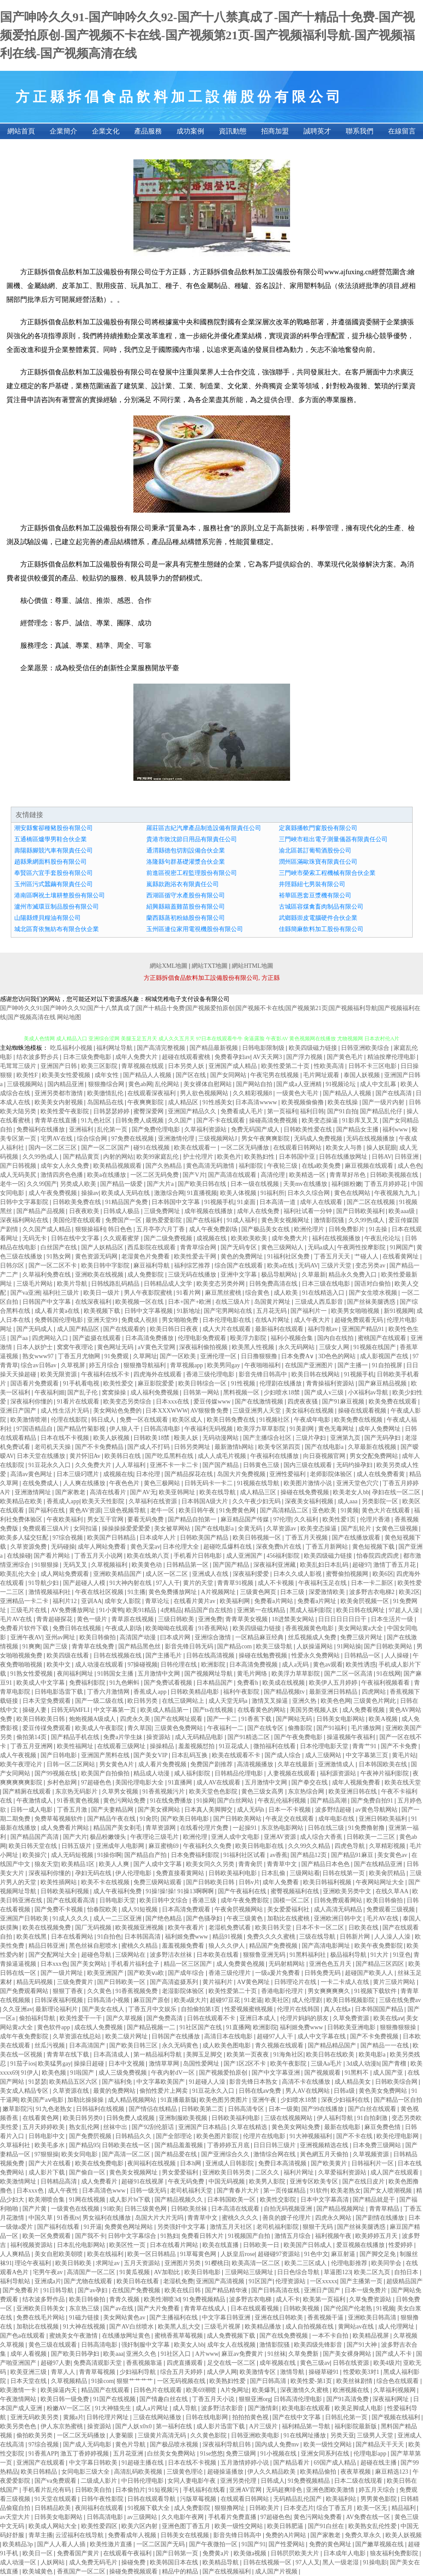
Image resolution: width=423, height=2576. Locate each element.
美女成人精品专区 (25, 2091)
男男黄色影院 (379, 2499)
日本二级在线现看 (359, 2481)
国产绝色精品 (164, 1918)
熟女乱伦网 (85, 2127)
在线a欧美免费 (322, 1166)
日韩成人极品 (122, 1211)
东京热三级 (85, 2308)
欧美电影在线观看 (307, 2408)
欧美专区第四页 (280, 1447)
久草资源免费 (29, 1546)
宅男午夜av (48, 2272)
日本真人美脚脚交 (209, 1809)
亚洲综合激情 (214, 1637)
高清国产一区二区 (92, 2272)
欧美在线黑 (32, 1936)
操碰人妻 (35, 1710)
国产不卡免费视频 (375, 2036)
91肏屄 (148, 1819)
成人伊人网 (222, 2372)
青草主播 (40, 2535)
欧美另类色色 (19, 2426)
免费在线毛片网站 (41, 2317)
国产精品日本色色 (326, 1864)
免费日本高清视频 (283, 2163)
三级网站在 (131, 1955)
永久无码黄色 (181, 2045)
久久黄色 (100, 1991)
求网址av (108, 2263)
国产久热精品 (164, 1166)
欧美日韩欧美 (74, 2263)
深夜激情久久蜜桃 (305, 2390)
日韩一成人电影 (32, 1809)
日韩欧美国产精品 (205, 1537)
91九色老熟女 (55, 2109)
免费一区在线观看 (145, 1419)
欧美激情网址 (19, 2181)
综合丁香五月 (335, 2508)
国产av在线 (119, 2308)
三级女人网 (335, 1347)
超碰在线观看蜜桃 (187, 1057)
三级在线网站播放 (158, 2417)
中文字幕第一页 (116, 1710)
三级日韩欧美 (177, 1619)
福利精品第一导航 (307, 2426)
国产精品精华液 (227, 2290)
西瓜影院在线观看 (152, 1247)
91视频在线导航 (259, 1483)
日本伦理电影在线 (227, 1320)
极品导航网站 (280, 1274)
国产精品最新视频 (214, 1048)
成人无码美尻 (19, 1175)
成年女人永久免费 (66, 1166)
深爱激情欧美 (328, 1592)
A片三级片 (264, 2426)
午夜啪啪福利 (263, 1365)
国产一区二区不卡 (53, 1265)
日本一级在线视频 (255, 1184)
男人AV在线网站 (308, 2091)
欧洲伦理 (196, 1837)
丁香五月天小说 (214, 2399)
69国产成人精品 (336, 2462)
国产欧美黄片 (330, 2163)
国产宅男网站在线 (229, 1311)
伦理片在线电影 (265, 2136)
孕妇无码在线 (94, 1873)
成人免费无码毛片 (94, 2562)
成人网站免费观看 (66, 1574)
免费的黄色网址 (331, 2544)
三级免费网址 (163, 1211)
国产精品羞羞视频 (180, 2145)
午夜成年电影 (313, 1419)
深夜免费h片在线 (279, 1546)
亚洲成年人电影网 (121, 1846)
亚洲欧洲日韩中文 (339, 1918)
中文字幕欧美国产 (161, 2082)
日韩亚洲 (407, 1156)
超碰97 (361, 1565)
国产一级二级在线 (100, 1701)
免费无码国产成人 (256, 1129)
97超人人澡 (405, 1610)
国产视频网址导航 (209, 1673)
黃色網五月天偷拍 (325, 2154)
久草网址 (145, 1356)
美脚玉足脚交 (205, 2054)
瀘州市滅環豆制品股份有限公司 (56, 906)
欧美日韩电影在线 (260, 1846)
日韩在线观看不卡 (212, 2018)
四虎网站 (375, 1692)
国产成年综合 (187, 1973)
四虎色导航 (350, 1846)
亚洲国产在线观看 (41, 2462)
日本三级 (293, 1592)
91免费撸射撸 (367, 1828)
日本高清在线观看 (236, 2208)
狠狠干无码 (319, 2227)
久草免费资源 (352, 2018)
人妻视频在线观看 (292, 1773)
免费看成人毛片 (243, 1111)
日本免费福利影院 (196, 1855)
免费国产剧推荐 (212, 1764)
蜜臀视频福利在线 (296, 1891)
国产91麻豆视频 (344, 1401)
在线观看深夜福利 (152, 1093)
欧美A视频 (384, 1719)
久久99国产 (42, 1184)
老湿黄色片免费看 (146, 1256)
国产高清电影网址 (327, 1945)
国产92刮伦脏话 (154, 2127)
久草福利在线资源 (154, 1501)
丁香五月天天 (333, 1256)
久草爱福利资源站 (343, 2172)
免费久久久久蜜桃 (272, 1936)
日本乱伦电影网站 (82, 2245)
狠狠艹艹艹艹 (136, 2381)
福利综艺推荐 (193, 1265)
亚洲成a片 (48, 2281)
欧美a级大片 (190, 2000)
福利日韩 (312, 1111)
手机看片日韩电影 (199, 1556)
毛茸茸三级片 (19, 1066)
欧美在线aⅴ (388, 2018)
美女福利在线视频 (310, 1410)
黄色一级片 (93, 1619)
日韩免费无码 (323, 1973)
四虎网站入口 (51, 1338)
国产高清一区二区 (127, 2154)
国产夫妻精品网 (113, 1809)
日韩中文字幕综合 (133, 2236)
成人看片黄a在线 (58, 1311)
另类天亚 (342, 2435)
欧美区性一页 (128, 2245)
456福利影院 (283, 1556)
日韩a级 (345, 2091)
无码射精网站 (287, 1964)
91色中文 (316, 2254)
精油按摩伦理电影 (392, 1057)
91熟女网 (60, 1256)
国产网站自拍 (255, 1084)
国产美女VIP (151, 1755)
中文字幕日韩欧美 (94, 2462)
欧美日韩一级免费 (66, 2399)
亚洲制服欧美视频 (184, 2118)
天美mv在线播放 (305, 1184)
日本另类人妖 (187, 1066)
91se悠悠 (211, 2453)
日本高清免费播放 (150, 1338)
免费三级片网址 (362, 1637)
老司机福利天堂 (192, 2190)
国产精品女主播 (358, 1129)
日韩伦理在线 (180, 1664)
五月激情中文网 (160, 1673)
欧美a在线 (281, 1265)
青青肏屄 (251, 1864)
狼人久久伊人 (227, 1945)
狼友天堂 (47, 1864)
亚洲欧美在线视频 (100, 1274)
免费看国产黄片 (79, 2553)
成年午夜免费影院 (246, 1900)
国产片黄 (35, 2208)
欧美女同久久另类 (211, 1864)
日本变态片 (299, 2508)
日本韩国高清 (143, 1936)
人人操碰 (397, 1655)
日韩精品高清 (60, 2181)
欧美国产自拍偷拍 (106, 1773)
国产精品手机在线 (76, 1737)
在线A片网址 (273, 1320)
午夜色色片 (125, 1483)
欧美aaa (113, 2354)
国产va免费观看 (56, 2481)
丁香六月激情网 (109, 1692)
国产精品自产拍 (146, 1855)
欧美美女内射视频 (60, 1102)
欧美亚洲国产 (106, 1973)
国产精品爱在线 (177, 2154)
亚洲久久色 (142, 2354)
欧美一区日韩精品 (152, 2254)
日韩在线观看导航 (152, 2499)
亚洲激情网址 (34, 1492)
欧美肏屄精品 (388, 1873)
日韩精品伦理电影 (240, 1773)
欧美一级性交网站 (328, 2444)
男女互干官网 (106, 1519)
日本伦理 (149, 1474)
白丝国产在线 (60, 1247)
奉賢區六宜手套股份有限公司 (53, 873)
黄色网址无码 (116, 1347)
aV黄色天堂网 (157, 1347)
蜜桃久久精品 (140, 1945)
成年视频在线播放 (209, 1211)
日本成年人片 (158, 1537)
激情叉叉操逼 (271, 1701)
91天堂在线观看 (57, 2499)
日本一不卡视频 (290, 1809)
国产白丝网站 (236, 1800)
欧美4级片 (387, 2363)
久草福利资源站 (206, 1129)
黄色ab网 (140, 1084)
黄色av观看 (328, 1664)
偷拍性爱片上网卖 (164, 2091)
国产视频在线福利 (397, 2417)
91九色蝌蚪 (125, 1682)
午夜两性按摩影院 (362, 1247)
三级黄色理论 (186, 2471)
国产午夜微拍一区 (214, 2544)
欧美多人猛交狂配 (25, 1537)
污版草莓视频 (199, 2499)
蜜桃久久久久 (241, 2218)
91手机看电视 (82, 1383)
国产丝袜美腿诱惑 (372, 1302)
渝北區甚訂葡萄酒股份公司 (315, 850)
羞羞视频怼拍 (197, 1746)
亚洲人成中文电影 (236, 1837)
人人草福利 (131, 1465)
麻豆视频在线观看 (370, 1166)
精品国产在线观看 (106, 2390)
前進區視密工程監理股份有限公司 (191, 873)
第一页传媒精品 (285, 2190)
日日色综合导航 (299, 2272)
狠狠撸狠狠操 (399, 2027)
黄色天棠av (145, 1546)
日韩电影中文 (47, 2136)
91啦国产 (83, 2072)
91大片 (380, 1955)
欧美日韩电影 (203, 2272)
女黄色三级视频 (398, 1528)
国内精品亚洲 (66, 1084)
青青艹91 (365, 1746)
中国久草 (41, 2218)
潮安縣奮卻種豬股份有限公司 (53, 828)
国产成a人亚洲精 (299, 1084)
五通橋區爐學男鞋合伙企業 (50, 839)
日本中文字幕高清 (325, 2199)
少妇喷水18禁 (283, 1392)
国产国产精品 (221, 1465)
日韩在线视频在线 (118, 1655)
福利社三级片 (62, 1293)
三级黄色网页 (259, 1592)
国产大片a (161, 1184)
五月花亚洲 (129, 2453)
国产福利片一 (309, 1311)
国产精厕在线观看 (28, 1791)
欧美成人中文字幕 (41, 1682)
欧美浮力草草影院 (262, 1429)
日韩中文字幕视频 (149, 1311)
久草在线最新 (297, 1764)
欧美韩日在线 (123, 1456)
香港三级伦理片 (230, 1973)
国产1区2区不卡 (246, 2063)
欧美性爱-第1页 (311, 2381)
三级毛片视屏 (223, 2326)
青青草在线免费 (94, 1646)
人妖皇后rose (238, 2254)
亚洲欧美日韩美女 (41, 2308)
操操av (90, 1193)
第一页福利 (282, 1111)
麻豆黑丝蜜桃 (224, 1293)
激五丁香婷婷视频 (85, 2453)
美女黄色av (393, 1855)
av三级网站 (143, 2517)
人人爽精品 (16, 2254)
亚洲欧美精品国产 (118, 1574)
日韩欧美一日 (262, 2245)
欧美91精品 (142, 1610)
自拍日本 (407, 2272)
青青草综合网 (199, 1247)
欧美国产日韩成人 (309, 2245)
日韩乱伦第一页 (347, 2417)
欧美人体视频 (239, 1193)
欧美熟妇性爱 (228, 2381)
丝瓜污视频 (50, 2045)
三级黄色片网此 (376, 1701)
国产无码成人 (35, 1329)
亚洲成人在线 (211, 1574)
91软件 (319, 2190)
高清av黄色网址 (32, 1474)
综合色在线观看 (398, 2381)
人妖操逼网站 (316, 1646)
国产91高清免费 (348, 2399)
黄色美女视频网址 (286, 1220)
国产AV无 (143, 1492)
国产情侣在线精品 (154, 2109)
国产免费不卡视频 (60, 1909)
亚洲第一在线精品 (262, 1610)
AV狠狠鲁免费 (210, 1410)
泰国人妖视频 (363, 1075)
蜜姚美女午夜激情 (74, 2335)
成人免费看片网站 (66, 1828)
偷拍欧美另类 (35, 2435)
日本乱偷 (274, 1873)
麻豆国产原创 (152, 2000)
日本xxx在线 (173, 1401)
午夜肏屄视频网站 (240, 1909)
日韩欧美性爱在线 (309, 1129)
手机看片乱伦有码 (47, 2490)
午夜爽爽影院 (146, 1102)
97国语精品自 (35, 1429)
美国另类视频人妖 (315, 1710)
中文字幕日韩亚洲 (227, 2317)
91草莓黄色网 (199, 2254)
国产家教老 (71, 1492)
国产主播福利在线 (174, 2317)
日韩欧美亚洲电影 (352, 2027)
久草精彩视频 (388, 1846)
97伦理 (282, 1519)
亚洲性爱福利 (288, 1474)
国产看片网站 (53, 1556)
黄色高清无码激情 (211, 1166)
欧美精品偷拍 (319, 2471)
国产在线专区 (266, 1728)
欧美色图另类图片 (224, 2100)
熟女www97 (38, 1356)
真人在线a (338, 2009)
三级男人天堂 (376, 2435)
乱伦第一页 (113, 1129)
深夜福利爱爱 (252, 1574)
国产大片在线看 (50, 2163)
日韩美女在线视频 (186, 2535)
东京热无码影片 (77, 1791)
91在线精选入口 (324, 1293)
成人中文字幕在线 (322, 2036)
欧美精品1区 (78, 1864)
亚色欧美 (325, 1510)
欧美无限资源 (60, 1374)
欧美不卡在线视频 (106, 1882)
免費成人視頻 (140, 1320)
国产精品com (235, 1646)
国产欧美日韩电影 (186, 1819)
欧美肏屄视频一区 (366, 1601)
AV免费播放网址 (74, 1610)
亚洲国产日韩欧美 (25, 1918)
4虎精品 (171, 1610)
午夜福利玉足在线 (323, 1583)
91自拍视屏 (388, 1365)
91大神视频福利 (312, 2136)
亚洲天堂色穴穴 (358, 1483)
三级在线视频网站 (289, 2118)
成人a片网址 (153, 2408)
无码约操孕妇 (355, 1465)
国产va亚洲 (25, 1293)
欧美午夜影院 (289, 2063)
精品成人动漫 (152, 1773)
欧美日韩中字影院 (106, 1265)
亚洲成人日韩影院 (230, 2163)
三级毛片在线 (29, 1610)
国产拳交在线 (310, 1782)
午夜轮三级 (283, 1166)
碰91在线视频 (152, 1147)
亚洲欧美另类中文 (348, 1891)
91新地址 (189, 1311)
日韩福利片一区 (373, 2163)
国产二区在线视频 (372, 1202)
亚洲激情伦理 (177, 1138)
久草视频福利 (110, 1565)
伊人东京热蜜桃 (63, 2426)
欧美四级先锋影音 (319, 2345)
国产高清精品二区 (285, 1510)
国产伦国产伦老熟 (349, 2308)
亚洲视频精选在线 (325, 2145)
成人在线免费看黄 (382, 1474)
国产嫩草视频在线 (380, 2544)
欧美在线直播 (221, 2245)
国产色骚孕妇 (205, 1918)
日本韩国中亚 (298, 1156)
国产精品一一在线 (385, 2045)
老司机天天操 (54, 1447)
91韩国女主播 (116, 1673)
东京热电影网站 (283, 1828)
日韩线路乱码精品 (116, 1283)
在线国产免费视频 (137, 2290)
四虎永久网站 (334, 2218)
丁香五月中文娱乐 (153, 2009)
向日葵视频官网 (325, 1456)
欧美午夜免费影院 (379, 1945)
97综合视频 (69, 1537)
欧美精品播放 (264, 2326)
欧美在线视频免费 (47, 1927)
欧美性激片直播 (112, 2544)
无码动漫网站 (221, 1438)
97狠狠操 (47, 2154)
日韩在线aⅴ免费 (261, 2091)
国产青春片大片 (239, 2190)
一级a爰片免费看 (278, 1973)
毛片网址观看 (322, 1075)
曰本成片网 (176, 1637)
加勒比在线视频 (38, 2326)
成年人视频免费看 (357, 1782)
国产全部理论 (175, 2136)
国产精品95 (84, 2145)
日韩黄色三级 (262, 1465)
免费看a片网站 (274, 1601)
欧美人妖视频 (112, 1438)
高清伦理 (274, 1175)
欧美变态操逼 (321, 1120)
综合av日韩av (39, 1365)
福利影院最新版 (357, 2426)
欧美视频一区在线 (140, 1302)
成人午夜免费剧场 (214, 1229)
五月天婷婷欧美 (44, 2127)
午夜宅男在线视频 (275, 1075)
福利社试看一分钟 (309, 1211)
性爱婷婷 (401, 2245)
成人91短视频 (140, 1909)
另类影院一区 (381, 1501)
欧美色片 (229, 1156)
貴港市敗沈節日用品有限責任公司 (191, 839)
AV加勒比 (168, 2272)
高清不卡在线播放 (307, 2082)
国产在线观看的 (125, 1329)
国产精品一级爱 (122, 1184)
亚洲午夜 (265, 2100)
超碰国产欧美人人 (370, 1973)
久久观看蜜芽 (122, 1238)
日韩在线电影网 (208, 2417)
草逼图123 (337, 2272)
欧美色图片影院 (218, 2136)
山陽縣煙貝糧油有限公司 (47, 918)
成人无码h (251, 1809)
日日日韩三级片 (275, 2145)
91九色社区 (97, 1120)
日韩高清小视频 (109, 2000)
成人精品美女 (353, 2082)
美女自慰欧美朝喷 (60, 2254)
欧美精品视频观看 (118, 1166)
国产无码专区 (240, 1247)
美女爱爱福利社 (289, 1909)
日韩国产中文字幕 (47, 1302)
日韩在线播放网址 (344, 1156)
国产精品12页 (309, 1855)
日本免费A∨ (298, 1356)
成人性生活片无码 (66, 1410)
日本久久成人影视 (298, 1574)
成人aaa (348, 1501)
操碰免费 (134, 2562)
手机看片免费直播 (233, 2517)
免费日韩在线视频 (78, 1628)
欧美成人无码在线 (126, 1193)
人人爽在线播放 (85, 1483)
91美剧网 (303, 1429)
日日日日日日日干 (343, 1619)
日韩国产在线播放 (177, 2036)
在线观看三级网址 (122, 1746)
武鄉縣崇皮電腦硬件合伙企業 (318, 918)
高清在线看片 (109, 1492)
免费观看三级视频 (391, 1909)
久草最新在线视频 (373, 1447)
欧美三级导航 (275, 1646)
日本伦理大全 (182, 1546)
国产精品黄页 (82, 1156)
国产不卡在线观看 (221, 1120)
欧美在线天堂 (403, 1782)
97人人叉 (308, 2562)
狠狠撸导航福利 (145, 1365)
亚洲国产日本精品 (203, 2127)
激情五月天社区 (232, 2227)
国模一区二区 (292, 1900)
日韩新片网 (356, 1936)
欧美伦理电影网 (398, 2136)
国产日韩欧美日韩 (211, 1882)
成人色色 (410, 1166)
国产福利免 (118, 2082)
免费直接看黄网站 (181, 1873)
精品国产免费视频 (274, 1945)
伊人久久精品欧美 (272, 2471)
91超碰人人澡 (208, 2082)
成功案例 (190, 131)
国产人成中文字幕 (158, 1864)
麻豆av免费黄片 (243, 2354)
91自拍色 (109, 1936)
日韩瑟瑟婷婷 (112, 1111)
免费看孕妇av (232, 1057)
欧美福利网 (236, 1601)
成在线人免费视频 (99, 2027)
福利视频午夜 (334, 2236)
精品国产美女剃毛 (118, 1828)
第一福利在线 (175, 2426)
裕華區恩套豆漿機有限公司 (315, 895)
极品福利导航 (349, 1955)
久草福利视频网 (395, 2390)
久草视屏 (74, 1365)
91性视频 (244, 1383)
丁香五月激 (73, 1809)
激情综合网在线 (275, 2154)
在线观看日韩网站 (298, 1147)
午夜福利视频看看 (386, 1682)
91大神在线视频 (85, 2326)
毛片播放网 (367, 1728)
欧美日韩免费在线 (232, 1419)
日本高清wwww (256, 1102)
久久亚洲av (17, 2009)
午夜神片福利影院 (385, 1773)
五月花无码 (272, 1311)
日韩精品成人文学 (169, 1283)
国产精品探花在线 (189, 1474)
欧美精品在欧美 (22, 1501)
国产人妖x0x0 (134, 2426)
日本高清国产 (88, 2045)
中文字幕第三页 (368, 1755)
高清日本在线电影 (229, 2036)
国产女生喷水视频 (374, 1293)
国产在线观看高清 (72, 1900)
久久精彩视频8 (253, 1093)
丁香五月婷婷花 (386, 1184)
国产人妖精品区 (103, 1247)
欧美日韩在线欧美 (331, 2054)
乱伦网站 (168, 1084)
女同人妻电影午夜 (192, 2481)
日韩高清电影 (163, 1429)
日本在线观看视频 (255, 2308)
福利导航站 (16, 2281)
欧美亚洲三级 (29, 2372)
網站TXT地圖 (209, 966)
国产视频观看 (323, 2072)
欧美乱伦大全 (19, 1574)
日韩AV (381, 1156)
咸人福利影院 (193, 1773)
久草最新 (314, 1274)
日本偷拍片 (130, 2490)
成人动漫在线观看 (100, 1664)
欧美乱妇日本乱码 (325, 1565)
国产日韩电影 (60, 1755)
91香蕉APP (43, 2453)
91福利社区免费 (289, 1256)
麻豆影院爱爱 (157, 1383)
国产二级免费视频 (169, 1238)
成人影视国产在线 (385, 1356)
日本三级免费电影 (88, 1057)
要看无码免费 (146, 1519)
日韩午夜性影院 (103, 2499)
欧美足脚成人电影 (360, 2408)
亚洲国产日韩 (60, 1066)
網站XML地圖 (168, 966)
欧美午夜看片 (187, 1927)
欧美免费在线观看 (394, 1401)
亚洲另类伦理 (239, 2481)
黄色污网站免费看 (319, 2517)
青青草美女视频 (247, 1619)
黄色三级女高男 (263, 1791)
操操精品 (163, 1746)
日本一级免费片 (366, 2290)
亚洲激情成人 (337, 1764)
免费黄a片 (216, 2553)
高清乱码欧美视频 (139, 2471)
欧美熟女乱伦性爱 (373, 2526)
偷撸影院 (301, 1728)
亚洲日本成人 (259, 2018)
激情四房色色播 (63, 1175)
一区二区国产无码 (161, 2544)
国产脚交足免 (379, 2254)
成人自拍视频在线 (310, 2326)
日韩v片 (249, 1882)
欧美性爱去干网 (196, 1256)
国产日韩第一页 (178, 2553)
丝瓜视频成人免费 (313, 1637)
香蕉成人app (63, 1501)
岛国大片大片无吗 (160, 2218)
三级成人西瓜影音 (320, 1302)
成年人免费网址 (380, 1429)
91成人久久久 (72, 1918)
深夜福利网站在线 (25, 1220)
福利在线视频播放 (337, 1238)
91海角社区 (288, 2054)
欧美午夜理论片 (22, 1764)
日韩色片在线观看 (158, 2390)
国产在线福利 (205, 1220)
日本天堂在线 (29, 2381)
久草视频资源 (372, 2154)
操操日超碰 (90, 2063)
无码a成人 (321, 1247)
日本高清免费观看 (187, 1909)
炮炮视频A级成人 (93, 1719)
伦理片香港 (376, 1519)
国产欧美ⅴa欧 (146, 1973)
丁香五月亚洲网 (32, 1746)
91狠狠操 (47, 1565)
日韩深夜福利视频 (60, 2000)
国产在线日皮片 (364, 2181)
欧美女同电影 (80, 2154)
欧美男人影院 (268, 2181)
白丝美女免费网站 (172, 2453)
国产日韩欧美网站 (389, 1646)
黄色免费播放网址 (173, 1592)
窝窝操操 (115, 1392)
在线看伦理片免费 (205, 1828)
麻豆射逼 (344, 2254)
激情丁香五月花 (395, 1565)
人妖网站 (53, 2562)
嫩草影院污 (18, 2109)
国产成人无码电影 (88, 2444)
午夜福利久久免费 (208, 1846)
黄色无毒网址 (337, 1429)
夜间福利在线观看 (100, 2508)
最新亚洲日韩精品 (334, 1692)
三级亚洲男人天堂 (258, 1410)
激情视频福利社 (50, 1592)
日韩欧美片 (265, 2508)
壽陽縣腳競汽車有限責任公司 (53, 850)
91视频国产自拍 (250, 2236)
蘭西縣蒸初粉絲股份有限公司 (185, 918)
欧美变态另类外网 (221, 1283)
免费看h (248, 1682)
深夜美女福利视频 (310, 1501)
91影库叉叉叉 (361, 1120)
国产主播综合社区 (268, 1438)
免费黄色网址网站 (129, 2227)
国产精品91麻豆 (353, 1855)
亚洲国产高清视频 (221, 2281)
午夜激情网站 (19, 2399)
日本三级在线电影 (327, 1283)
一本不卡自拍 (331, 2335)
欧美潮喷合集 (47, 2199)
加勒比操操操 (86, 2100)
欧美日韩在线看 (139, 2281)
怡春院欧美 (103, 1909)
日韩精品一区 (363, 1655)
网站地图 (69, 1017)
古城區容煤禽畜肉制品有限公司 (321, 906)
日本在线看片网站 (175, 2245)
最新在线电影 (343, 2127)
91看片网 (189, 1293)
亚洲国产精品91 (364, 1329)
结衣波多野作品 (44, 2299)
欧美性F (27, 1075)
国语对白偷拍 (373, 1283)
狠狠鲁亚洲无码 (265, 1955)
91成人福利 (243, 1220)
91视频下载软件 (376, 1991)
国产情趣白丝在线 (164, 2399)
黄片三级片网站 (395, 1982)
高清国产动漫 (139, 1637)
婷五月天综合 (378, 2490)
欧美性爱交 (119, 1383)
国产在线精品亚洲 (379, 1864)
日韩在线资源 (352, 2363)
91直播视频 (202, 1193)
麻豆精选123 (392, 2471)
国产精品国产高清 (35, 1837)
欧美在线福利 (106, 2254)
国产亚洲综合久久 (226, 2154)
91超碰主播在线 (143, 2462)
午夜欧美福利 (66, 1519)
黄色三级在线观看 (53, 2345)
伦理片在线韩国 (299, 2009)
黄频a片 (73, 2417)
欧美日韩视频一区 (258, 1537)
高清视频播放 (256, 1764)
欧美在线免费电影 (100, 2163)
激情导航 (293, 2372)
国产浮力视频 (305, 1057)
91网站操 (349, 1646)
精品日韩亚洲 (47, 1945)
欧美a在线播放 (107, 1175)
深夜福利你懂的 (32, 1401)
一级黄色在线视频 (76, 2208)
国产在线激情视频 (260, 1401)
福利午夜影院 (242, 1692)
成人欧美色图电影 (227, 2045)
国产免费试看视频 (169, 1682)
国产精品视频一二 (152, 2027)
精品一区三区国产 (189, 1964)
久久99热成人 (41, 1156)
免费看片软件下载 (25, 1628)
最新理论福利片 (57, 2009)
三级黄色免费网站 (180, 1728)
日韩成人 (273, 2481)
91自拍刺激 (373, 2118)
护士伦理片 (199, 1156)
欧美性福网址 (76, 1746)
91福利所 (272, 1193)
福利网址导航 (115, 1048)
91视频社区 (275, 1419)
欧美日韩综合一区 (203, 1383)
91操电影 (375, 2562)
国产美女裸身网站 (348, 2354)
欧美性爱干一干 (82, 2018)
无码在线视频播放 (371, 1138)
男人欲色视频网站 (205, 1093)
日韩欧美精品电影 (195, 1692)
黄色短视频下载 (374, 1546)
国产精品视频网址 (341, 2208)
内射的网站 (118, 1156)
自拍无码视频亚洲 (289, 2208)
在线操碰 (19, 1556)
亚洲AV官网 (246, 2490)
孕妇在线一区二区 (397, 1492)
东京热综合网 (307, 1791)
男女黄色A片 (117, 1764)
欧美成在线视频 (284, 1682)
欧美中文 (60, 1664)
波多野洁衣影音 (223, 2408)
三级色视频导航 (126, 1510)
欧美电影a (373, 2054)
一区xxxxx (323, 2281)
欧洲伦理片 (310, 1229)
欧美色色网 (336, 1701)
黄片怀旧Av (85, 1456)
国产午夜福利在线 (243, 1891)
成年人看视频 (29, 2354)
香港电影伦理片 (283, 1991)
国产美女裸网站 (160, 1809)
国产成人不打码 (149, 1447)
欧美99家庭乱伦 (158, 1156)
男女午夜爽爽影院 (266, 1138)
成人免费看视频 (364, 1710)
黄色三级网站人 (283, 1247)
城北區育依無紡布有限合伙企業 (56, 929)
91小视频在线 (279, 2453)
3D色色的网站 (337, 1356)
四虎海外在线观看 (158, 1374)
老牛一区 (12, 1184)
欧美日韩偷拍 (98, 1637)
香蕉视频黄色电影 (310, 1628)
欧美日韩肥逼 (286, 2526)
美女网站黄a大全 (361, 1628)
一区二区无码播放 (246, 1147)
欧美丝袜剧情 (355, 2381)
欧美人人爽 (115, 1864)
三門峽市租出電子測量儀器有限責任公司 (333, 839)
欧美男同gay (224, 1365)
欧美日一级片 (102, 1293)
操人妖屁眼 (381, 1147)
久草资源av (282, 1528)
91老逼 (253, 2000)
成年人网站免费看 (103, 1546)
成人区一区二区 (167, 1574)
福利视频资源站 (32, 2245)
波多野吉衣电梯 (251, 2299)
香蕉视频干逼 (326, 2317)
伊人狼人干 (125, 1429)
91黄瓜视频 (136, 2272)
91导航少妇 (44, 1583)
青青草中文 (283, 1864)
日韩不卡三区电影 (373, 1066)
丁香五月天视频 (307, 1537)
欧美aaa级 (402, 1211)
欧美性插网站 (60, 1882)
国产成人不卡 (395, 2354)
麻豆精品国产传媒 (246, 1519)
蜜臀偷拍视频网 (348, 1574)
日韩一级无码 (149, 2190)
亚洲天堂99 (103, 1320)
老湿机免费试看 (230, 1927)
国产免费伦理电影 (157, 1129)
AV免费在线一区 (368, 2517)
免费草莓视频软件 (60, 1819)
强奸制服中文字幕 (146, 2345)
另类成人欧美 (79, 1184)
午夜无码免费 (187, 2181)
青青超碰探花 (55, 1619)
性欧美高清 (330, 1066)
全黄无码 (251, 1528)
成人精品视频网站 (133, 2100)
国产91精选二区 (249, 1737)
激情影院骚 (330, 1220)
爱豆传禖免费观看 (47, 1728)
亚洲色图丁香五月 (187, 2526)
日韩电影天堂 (118, 1900)
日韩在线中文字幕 (76, 1238)
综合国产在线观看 (240, 1265)
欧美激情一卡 (19, 2390)
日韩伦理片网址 (108, 2417)
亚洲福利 (82, 1129)
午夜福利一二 (226, 1728)
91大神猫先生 (114, 2408)
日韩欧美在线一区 (127, 2145)
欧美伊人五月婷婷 (334, 1682)
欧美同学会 (387, 2263)
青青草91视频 (236, 1583)
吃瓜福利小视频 (72, 1048)
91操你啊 (109, 1855)
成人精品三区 (259, 1492)
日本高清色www (104, 2190)
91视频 (385, 2308)
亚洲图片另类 (183, 2263)
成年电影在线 (337, 1819)
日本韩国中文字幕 (177, 1202)
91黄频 (350, 1510)
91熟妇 (170, 2236)
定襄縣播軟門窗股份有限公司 (318, 828)
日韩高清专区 (247, 2109)
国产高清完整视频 (162, 1048)
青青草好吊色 (348, 1175)
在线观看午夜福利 (128, 2553)
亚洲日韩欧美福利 (384, 1819)
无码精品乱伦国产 (298, 2499)
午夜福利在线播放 (275, 1456)
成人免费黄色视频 (241, 1964)
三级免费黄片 (76, 1982)
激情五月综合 (294, 2236)
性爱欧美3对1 (362, 2372)
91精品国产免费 (127, 1202)
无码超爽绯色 (285, 2490)
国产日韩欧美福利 (361, 1211)
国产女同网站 (229, 1075)
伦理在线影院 (70, 1419)
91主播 (136, 1592)
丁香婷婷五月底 (229, 2145)
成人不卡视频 (277, 1583)
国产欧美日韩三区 (134, 2045)
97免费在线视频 (133, 1138)
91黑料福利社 (309, 1955)
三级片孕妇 (312, 1438)
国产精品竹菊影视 (82, 1429)
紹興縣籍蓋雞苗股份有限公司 (185, 906)
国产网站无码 (295, 1719)
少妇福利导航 (139, 2372)
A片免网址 (235, 2390)
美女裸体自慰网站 (208, 1084)
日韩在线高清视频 (211, 1655)
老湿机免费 (178, 2281)
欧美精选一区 (308, 1175)
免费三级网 (242, 2453)
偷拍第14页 (32, 1737)
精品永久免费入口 (353, 1274)
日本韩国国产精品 (380, 2009)
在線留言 (402, 131)
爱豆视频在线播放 (361, 2245)
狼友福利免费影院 (395, 2553)
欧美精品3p (19, 2544)
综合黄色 (258, 1293)
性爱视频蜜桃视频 (249, 2009)
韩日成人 (104, 1419)
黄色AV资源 (85, 1510)
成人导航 (186, 2408)
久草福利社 (16, 2145)
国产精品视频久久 (180, 2199)
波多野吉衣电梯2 (372, 1592)
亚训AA (91, 1601)
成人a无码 (296, 1664)
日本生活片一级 (393, 1619)
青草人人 (64, 2372)
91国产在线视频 (115, 2399)
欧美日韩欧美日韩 (41, 1719)
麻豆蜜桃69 (164, 1846)
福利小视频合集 (293, 1338)
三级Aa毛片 (327, 2063)
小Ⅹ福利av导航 (369, 1392)
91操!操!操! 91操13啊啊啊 (180, 1891)
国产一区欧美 (179, 1356)
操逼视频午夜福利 (352, 1737)
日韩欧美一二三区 (372, 1837)
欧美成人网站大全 (53, 2526)
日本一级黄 (283, 2109)
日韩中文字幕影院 (25, 1202)
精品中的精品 (181, 2571)
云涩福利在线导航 (80, 2535)
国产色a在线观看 (23, 2335)
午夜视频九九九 (396, 1193)
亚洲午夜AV (26, 1637)
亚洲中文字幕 (240, 1274)
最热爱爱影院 (164, 1220)
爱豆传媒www (212, 1401)
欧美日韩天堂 (274, 1927)
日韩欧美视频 (302, 2308)
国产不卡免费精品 (100, 1447)
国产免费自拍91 (373, 1800)
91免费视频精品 (205, 2299)
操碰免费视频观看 (134, 2571)
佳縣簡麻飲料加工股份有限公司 (321, 929)
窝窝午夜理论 (76, 1347)
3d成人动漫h (362, 2063)
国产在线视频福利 (227, 2571)
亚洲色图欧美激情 (331, 2490)
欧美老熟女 (346, 2190)
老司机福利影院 (278, 2227)
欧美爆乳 (265, 2390)
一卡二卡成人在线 (346, 1982)
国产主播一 (353, 1365)
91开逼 (93, 2227)
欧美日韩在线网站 (316, 1374)
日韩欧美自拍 (94, 2490)
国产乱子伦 (83, 1392)
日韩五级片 (77, 1846)
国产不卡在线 (355, 2136)
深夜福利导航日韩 (227, 2444)
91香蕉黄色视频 (79, 1800)
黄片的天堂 (199, 1583)
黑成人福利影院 (312, 1610)
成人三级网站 (324, 1755)
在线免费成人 (41, 1483)
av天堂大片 (16, 2517)
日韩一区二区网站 (72, 1764)
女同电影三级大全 (86, 2471)
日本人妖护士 (35, 1347)
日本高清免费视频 (254, 1664)
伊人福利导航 (336, 2118)
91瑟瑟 (37, 2082)
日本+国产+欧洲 (190, 1302)
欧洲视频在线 (352, 2390)
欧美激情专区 (259, 2372)
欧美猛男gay (54, 2063)
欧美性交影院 (279, 2199)
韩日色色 (121, 1229)
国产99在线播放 (323, 2109)
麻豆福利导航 (152, 1265)
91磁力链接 (85, 2317)
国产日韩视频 (19, 1166)
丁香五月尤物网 (80, 1356)
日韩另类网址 (193, 1447)
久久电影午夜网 (183, 2517)
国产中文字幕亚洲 (277, 2072)
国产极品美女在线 (266, 1229)
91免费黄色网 (238, 1510)
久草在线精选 (250, 2127)
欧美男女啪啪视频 (356, 1311)
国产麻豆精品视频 (383, 1383)
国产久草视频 (125, 2018)
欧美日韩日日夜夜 (175, 1329)
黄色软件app (54, 2027)
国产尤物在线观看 (89, 2281)
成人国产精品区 (79, 1329)
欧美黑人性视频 (254, 1347)
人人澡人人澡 (393, 1936)
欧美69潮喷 (202, 2390)
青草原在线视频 (133, 1619)
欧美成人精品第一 (165, 1710)
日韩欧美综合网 (397, 2082)
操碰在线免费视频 (306, 1492)
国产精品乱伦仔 (382, 1111)
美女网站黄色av (125, 2317)
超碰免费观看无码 (360, 1320)
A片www (206, 2354)
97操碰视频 (142, 1664)
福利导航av (323, 1329)
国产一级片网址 (63, 1973)
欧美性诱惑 (361, 1664)
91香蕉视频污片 (164, 1791)
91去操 (379, 1229)
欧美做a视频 (251, 2553)
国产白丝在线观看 (373, 2109)
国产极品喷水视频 (175, 2444)
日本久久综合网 (309, 1193)
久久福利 (307, 1519)
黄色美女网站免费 (296, 2127)
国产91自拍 (342, 1111)
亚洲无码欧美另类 (35, 2417)
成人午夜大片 (313, 1320)
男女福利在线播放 (107, 2218)
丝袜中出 (116, 2127)
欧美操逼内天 (60, 2390)
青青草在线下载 (69, 2054)
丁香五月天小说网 (99, 1556)
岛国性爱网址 (202, 2063)
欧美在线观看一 (196, 1147)
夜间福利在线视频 (152, 2163)
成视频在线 (212, 1238)
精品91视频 (228, 1936)
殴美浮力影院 (249, 1338)
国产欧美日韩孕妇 (76, 2354)
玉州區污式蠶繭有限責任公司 (53, 884)
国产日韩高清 (269, 2381)
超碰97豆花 (226, 2000)
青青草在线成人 (206, 2308)
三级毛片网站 (35, 1283)
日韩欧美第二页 (203, 2109)
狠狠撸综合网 (107, 1084)
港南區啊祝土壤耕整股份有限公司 (59, 895)
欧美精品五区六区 (74, 2082)
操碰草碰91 (325, 2372)
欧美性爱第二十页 (286, 1066)
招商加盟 (275, 131)
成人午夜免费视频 (53, 1193)
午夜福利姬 (50, 1392)
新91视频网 (399, 1311)
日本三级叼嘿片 (79, 1474)
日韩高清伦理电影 (299, 2399)
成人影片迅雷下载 (221, 2426)
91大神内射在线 (131, 1583)
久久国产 (181, 1120)
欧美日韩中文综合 (164, 1900)
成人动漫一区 (19, 2562)
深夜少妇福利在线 (346, 2100)
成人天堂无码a (228, 1701)
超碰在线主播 (379, 2462)
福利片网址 (300, 2172)
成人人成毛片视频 (223, 1456)
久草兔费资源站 (371, 2299)
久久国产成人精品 (47, 1229)
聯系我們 (359, 131)
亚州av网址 (61, 1637)
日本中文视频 (127, 2063)
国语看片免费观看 (35, 1383)
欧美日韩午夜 (198, 1510)
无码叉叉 (76, 1565)
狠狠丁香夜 (69, 1991)
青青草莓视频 (98, 2372)
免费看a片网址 (317, 1601)
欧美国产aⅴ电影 (43, 2100)
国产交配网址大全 (53, 1955)
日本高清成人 (112, 2054)
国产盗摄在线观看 (98, 1338)
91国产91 (253, 2544)
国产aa (19, 1338)
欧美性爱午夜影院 (66, 1111)
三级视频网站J (218, 1138)
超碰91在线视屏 (143, 2181)
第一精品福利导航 (158, 2054)
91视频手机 (219, 1202)
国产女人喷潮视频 (388, 2190)
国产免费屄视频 (91, 2136)
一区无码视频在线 (182, 2381)
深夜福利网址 (391, 2399)
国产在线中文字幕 (297, 2417)
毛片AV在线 (17, 1619)
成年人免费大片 (137, 1057)
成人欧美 (287, 1293)
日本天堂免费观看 (47, 1701)
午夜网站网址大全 (381, 1882)
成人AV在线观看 (219, 1782)
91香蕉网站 (214, 1628)
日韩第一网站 (202, 1392)
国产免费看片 (22, 2290)
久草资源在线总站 (78, 2036)
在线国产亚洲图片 (310, 1365)
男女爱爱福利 (181, 2172)
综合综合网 (93, 1138)
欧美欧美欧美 (250, 1238)
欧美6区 (383, 1574)
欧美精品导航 (221, 2562)
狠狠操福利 (90, 1229)
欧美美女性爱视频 (67, 1075)
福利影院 (252, 1166)
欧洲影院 (214, 1664)
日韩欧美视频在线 (395, 1175)
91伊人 (30, 2072)
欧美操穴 (35, 1855)
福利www (395, 1129)
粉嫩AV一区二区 (69, 2408)
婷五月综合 (105, 1365)
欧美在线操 (344, 1102)
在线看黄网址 (401, 1256)
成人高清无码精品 (339, 1909)
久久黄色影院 (209, 2435)
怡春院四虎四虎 (379, 1556)
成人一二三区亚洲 (118, 1918)
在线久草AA (393, 1891)
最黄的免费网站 (115, 2091)
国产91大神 (363, 2345)
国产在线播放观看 (357, 1537)
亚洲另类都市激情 (60, 1093)
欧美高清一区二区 (257, 2263)
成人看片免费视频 (163, 1764)
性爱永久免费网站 (316, 1655)
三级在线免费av (400, 2000)
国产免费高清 (165, 2018)
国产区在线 (192, 1075)
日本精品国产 (215, 1682)
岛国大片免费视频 (242, 1474)
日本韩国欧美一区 (232, 2199)
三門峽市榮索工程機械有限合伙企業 (327, 873)
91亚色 (402, 1955)
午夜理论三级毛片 (155, 1837)
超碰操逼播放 (226, 2471)
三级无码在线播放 (193, 1274)
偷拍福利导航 (38, 2018)
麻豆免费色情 (383, 2127)
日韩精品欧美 (54, 2508)
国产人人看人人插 (62, 2544)
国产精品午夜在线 (112, 1819)
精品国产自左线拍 (209, 1610)
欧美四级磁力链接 (314, 1048)
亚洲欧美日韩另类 (227, 2172)
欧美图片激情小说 (309, 1483)
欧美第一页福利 (325, 2299)
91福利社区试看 (245, 1855)
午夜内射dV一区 (173, 2072)
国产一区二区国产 (106, 1147)
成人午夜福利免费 (118, 1891)
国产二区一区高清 (349, 1673)
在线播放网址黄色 (127, 2335)
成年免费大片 (290, 1238)
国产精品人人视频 (148, 1075)
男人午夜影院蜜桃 (149, 1293)
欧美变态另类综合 (128, 1401)
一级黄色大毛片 (298, 1093)
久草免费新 (304, 2354)
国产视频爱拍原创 (224, 2072)
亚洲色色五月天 (331, 1964)
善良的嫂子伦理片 (287, 2218)
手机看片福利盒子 (136, 1964)
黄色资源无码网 (97, 1256)
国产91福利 (332, 1728)
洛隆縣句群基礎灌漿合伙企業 (185, 862)
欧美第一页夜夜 (249, 2054)
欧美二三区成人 (306, 2263)
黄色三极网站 (163, 1483)
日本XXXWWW (166, 1410)
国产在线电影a (325, 1447)
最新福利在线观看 (280, 1329)
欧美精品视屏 (372, 2335)
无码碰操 (63, 1546)
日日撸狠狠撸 (260, 1356)
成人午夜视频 (19, 1755)
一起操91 (246, 1828)
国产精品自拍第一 (193, 1519)
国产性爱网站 (287, 2544)
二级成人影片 (100, 2481)
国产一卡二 (223, 1719)
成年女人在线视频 (232, 2345)
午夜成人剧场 (124, 1628)
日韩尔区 (13, 1265)
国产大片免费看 (159, 2308)
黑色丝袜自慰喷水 (94, 1945)
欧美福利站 (342, 2499)
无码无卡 (35, 1238)
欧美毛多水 (50, 2145)
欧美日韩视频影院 (351, 2000)
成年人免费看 (281, 1882)
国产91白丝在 (327, 2526)
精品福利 (404, 2508)
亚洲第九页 (346, 1438)
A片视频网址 (219, 1592)
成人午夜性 (64, 2190)
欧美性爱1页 (339, 1519)
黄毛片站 (404, 1755)
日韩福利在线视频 (101, 2109)
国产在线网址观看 (179, 1719)
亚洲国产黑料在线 (106, 1755)
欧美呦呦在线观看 (170, 1628)
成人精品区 (184, 1102)
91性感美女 (217, 1102)
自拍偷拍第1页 (201, 2009)
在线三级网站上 (184, 1701)
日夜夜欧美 (85, 1211)
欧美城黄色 (38, 2571)
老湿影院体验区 (184, 1991)
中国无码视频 (227, 2181)
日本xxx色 (54, 1964)
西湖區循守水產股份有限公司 (185, 895)
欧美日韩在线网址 (361, 1610)
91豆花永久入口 (50, 1465)
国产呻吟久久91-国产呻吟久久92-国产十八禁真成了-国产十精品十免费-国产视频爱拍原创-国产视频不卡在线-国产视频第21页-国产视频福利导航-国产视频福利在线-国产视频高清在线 (207, 35)
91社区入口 (177, 2354)
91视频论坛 (341, 1084)
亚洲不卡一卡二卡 (175, 1465)
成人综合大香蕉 (322, 1837)
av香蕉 (278, 1855)
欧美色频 (55, 2072)
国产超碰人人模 (85, 1583)
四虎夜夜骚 (303, 1401)
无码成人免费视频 (319, 1138)
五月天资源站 (143, 2263)
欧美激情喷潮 (29, 1419)
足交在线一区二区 (232, 2363)
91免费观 (117, 1356)
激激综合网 (169, 1193)
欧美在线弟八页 (149, 1556)
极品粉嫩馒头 (109, 1837)
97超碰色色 (97, 1782)
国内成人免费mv (277, 2444)
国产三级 (56, 1646)
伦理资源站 (291, 2281)
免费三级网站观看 (158, 1882)
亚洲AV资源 (280, 1837)
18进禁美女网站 (294, 1619)
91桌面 (247, 1202)
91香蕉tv (68, 2218)
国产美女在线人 (104, 2009)
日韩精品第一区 (188, 1565)
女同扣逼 (86, 1528)
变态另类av (371, 1265)
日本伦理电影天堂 (325, 1746)
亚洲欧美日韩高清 (373, 2317)
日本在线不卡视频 (66, 1438)
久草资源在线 (72, 2091)
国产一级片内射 (384, 1102)
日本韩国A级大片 (205, 1501)
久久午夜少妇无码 (257, 1501)
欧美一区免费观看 (47, 2236)
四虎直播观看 (186, 2363)
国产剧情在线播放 (381, 2218)
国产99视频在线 (57, 1773)
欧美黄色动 (148, 1565)
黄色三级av (315, 2363)
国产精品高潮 (329, 1800)
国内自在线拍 (336, 1338)
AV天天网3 (268, 1057)
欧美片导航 (73, 1283)
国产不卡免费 (400, 1746)
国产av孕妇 (93, 2290)
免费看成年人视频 (133, 2535)
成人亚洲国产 (245, 1556)
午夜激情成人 (35, 1800)
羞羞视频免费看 (184, 1945)
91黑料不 (357, 2072)
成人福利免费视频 (155, 1392)
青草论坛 (158, 1601)
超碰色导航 (97, 1955)
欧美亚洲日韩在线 (353, 1791)
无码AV (308, 1265)
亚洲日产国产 (19, 1410)
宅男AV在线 (57, 1138)
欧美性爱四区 (100, 2526)
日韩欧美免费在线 (78, 1202)
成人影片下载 (47, 2172)
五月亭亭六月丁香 (161, 1229)
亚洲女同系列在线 (326, 2453)
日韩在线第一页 (344, 1873)
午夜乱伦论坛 (383, 1238)
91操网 (205, 1800)
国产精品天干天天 (381, 2444)
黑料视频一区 (242, 1392)
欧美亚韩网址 (178, 1492)
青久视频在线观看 (280, 2045)
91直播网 (181, 1782)
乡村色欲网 (63, 1782)
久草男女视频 (121, 1791)
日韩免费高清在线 (274, 1283)
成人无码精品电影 (200, 1737)
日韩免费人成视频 (140, 1120)
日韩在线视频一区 (268, 2562)
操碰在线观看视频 (363, 1410)
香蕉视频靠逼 (145, 2363)
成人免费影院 (146, 1274)
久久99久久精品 (310, 1846)
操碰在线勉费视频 (264, 1655)
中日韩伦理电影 (143, 2481)
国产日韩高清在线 (276, 2290)
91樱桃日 (217, 2263)
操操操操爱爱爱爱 (127, 1528)
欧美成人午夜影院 (100, 1728)
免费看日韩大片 (203, 2236)
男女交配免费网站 (375, 1456)
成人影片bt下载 (130, 2199)
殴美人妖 (187, 1438)
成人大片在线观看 (227, 1329)
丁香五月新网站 (328, 1546)
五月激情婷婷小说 (246, 2462)
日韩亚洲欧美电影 (256, 2435)
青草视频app (187, 1365)
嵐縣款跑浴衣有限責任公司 (182, 884)
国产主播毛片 (164, 1655)
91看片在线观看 (79, 1401)
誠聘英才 (317, 131)
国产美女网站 (89, 1964)
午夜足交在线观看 (290, 1819)
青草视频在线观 (143, 1066)
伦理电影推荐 (350, 2263)
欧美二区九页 (373, 2272)
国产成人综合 (284, 1755)
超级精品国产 (404, 2281)
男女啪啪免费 (181, 1320)
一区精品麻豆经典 (260, 1637)
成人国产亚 (389, 2072)
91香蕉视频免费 (137, 1991)
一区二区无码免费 (155, 1175)
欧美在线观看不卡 (237, 1755)
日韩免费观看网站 (339, 1900)
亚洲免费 (210, 1619)
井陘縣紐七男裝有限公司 (312, 884)
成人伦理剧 (308, 2000)
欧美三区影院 (100, 1066)
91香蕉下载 (257, 1719)
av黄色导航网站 (377, 1809)
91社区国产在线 (202, 2027)
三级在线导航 (318, 1936)
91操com (102, 2381)
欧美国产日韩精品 (112, 1537)
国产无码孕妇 (383, 1438)
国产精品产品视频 (41, 1211)
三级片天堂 (337, 1265)
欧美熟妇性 (260, 1156)
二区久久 (268, 2172)
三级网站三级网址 (250, 2272)
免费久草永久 (364, 2535)
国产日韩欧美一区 (122, 1982)
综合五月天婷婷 (182, 2372)
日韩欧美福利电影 (233, 1873)
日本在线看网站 (73, 1936)
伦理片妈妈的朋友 (305, 2018)
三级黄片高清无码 (163, 2435)
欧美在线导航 (218, 1492)
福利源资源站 (339, 1773)
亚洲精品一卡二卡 (25, 1601)
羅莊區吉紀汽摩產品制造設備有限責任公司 (203, 828)
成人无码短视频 (73, 1855)
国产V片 (194, 1175)
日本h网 (191, 2163)
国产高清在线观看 (233, 1175)
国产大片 (75, 1837)
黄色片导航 (131, 2444)
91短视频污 (164, 2490)
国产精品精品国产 (333, 2045)
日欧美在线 (364, 1927)
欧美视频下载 (103, 1311)
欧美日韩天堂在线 (34, 1846)
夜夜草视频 (356, 2471)
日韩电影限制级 (264, 1048)
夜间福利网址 (76, 1673)
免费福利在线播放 (41, 1129)
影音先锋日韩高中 (264, 1374)
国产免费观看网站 (25, 1991)
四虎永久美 (136, 1719)
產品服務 (148, 131)
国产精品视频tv (285, 1692)
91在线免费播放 (172, 1800)
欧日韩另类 (143, 1701)
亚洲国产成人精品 (233, 1066)
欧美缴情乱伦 (106, 1093)
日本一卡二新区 (373, 1583)
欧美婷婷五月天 (377, 2236)
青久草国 (139, 1728)
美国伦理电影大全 (140, 1782)
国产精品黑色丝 (140, 1646)
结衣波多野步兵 (38, 1057)
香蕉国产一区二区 (82, 2571)
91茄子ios (22, 2063)
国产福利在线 (47, 1510)
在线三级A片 (233, 1302)
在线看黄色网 (41, 2118)
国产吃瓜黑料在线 (170, 1456)
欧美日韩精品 (40, 2471)
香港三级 (205, 1900)
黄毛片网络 (253, 1673)
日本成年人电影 (345, 2553)
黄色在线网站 (353, 1193)
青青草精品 (385, 2208)
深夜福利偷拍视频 (204, 1347)
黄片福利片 (218, 1982)
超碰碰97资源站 (280, 2254)
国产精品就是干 (375, 2199)
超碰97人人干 (276, 2036)
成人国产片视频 (277, 2571)
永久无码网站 (297, 1347)
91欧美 (112, 2208)
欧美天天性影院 (104, 1501)
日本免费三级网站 (378, 2145)
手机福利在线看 (205, 2490)
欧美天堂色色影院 (214, 1791)
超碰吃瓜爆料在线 (228, 1546)
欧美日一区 (38, 2553)
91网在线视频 (88, 2199)
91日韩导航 (59, 2290)
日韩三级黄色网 (146, 2208)
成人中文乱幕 (379, 1084)
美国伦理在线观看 (78, 1220)
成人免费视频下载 (232, 2335)
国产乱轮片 (357, 1528)
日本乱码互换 (190, 1755)
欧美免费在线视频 (359, 1419)
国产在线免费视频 (284, 2335)
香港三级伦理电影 (211, 1374)
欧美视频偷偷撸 (303, 1102)
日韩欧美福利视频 (66, 1891)
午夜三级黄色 (246, 1918)
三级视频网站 (26, 1084)
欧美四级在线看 (69, 1655)
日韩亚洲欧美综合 (366, 1048)
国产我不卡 (90, 2236)
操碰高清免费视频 (274, 1120)
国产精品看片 (292, 2462)
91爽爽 (31, 1646)
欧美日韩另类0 (83, 2118)
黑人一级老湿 (341, 2562)
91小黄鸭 (111, 1610)
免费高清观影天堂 (98, 2363)
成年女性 (107, 1075)
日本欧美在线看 (218, 1955)
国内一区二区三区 (53, 1147)
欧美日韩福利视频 (328, 1882)
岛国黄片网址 (273, 1302)
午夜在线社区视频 (100, 1592)
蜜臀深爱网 (149, 1111)
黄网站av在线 (357, 2326)
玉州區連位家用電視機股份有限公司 (194, 929)
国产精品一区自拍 (398, 2100)
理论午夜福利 (34, 2263)
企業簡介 (63, 131)
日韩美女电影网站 (341, 1719)
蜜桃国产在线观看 (383, 1338)
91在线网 (388, 1673)
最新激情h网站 (235, 1447)
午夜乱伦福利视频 (283, 1800)
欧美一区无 (373, 2508)
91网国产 (402, 1247)
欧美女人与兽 (345, 1147)
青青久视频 (125, 2299)
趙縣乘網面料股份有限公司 (50, 862)
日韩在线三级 (327, 1828)
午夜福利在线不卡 (106, 1374)
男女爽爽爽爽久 (330, 1991)
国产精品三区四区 (381, 1964)
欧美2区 (409, 1592)
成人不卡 (288, 2299)
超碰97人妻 (56, 2363)
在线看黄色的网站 (262, 1710)
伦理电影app (371, 2453)
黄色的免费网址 (243, 1256)
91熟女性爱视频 (32, 1673)
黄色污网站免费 (125, 1800)
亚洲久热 (305, 1701)
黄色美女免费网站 (384, 2091)
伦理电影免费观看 (203, 1338)
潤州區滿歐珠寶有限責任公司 (318, 862)
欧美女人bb (189, 2345)
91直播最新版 (179, 2100)
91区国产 (261, 2281)
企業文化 (106, 131)
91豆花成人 (235, 1746)
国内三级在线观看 (309, 1465)
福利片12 (66, 1601)
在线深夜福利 (94, 1302)
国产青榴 (395, 2063)
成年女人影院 (123, 1601)
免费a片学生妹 (123, 1737)
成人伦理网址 (397, 2326)
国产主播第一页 (362, 2281)
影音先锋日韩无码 (190, 1646)
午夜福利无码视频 (209, 1429)
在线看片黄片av (195, 1601)
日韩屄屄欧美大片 (296, 2553)
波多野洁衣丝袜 (172, 1955)
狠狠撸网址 (230, 2508)
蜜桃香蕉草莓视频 (180, 2335)
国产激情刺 (264, 2408)
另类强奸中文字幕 (182, 2227)
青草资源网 (161, 1828)
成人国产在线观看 (395, 2172)
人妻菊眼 (122, 2435)
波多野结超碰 (334, 1809)
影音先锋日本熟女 (254, 2082)
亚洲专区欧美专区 (315, 2181)
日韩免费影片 (347, 1229)
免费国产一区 (124, 1220)
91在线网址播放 (306, 2435)
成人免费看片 (100, 2181)
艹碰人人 (367, 1256)
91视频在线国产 (376, 1347)
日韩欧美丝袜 (190, 2208)
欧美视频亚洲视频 (140, 1927)
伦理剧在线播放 (281, 1383)
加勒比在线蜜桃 (289, 1918)
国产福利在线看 (59, 2227)
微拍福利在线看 (275, 1746)
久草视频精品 (70, 2381)
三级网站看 (305, 1873)
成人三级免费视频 (123, 2072)
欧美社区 (277, 2000)
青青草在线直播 (57, 1120)
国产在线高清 (395, 1093)
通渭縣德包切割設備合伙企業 (185, 850)
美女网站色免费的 (118, 1410)
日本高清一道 (278, 1202)
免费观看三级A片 (46, 1528)
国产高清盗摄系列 (175, 1982)
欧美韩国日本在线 (175, 2562)
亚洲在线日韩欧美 (280, 2317)
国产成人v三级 (324, 1392)
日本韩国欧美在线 (384, 1764)
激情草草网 (165, 2063)
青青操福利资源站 (331, 1383)
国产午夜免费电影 (299, 1737)
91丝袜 (277, 2354)
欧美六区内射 (140, 2526)
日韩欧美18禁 (152, 1438)
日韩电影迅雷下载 (60, 1692)
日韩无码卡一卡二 (209, 1483)
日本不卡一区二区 (321, 1927)
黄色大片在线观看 (387, 1510)
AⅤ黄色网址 (254, 1982)
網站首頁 (21, 131)
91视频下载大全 (149, 2508)
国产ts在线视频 (214, 1710)
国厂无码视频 (94, 1927)
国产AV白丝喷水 (132, 2326)
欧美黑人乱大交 (180, 2326)
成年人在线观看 (322, 1202)
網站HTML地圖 (252, 966)
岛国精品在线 (106, 1102)
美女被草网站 (173, 1528)
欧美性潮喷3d (162, 2299)
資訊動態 (232, 131)
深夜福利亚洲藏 (275, 1565)
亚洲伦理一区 (219, 1356)
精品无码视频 (35, 1982)
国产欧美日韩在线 (203, 1184)
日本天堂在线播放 (42, 1456)
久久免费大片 (94, 1465)
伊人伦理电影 (134, 1873)
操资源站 (159, 1737)
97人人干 (168, 1583)
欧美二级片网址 (127, 2036)
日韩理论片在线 (296, 1982)
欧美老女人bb (351, 1492)
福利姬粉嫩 (346, 1184)
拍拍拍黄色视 (251, 2417)
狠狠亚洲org (255, 2399)
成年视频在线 (278, 2363)
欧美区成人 (188, 1419)
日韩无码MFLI (71, 1710)
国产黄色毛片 (346, 1057)
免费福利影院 (88, 1682)
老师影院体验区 (332, 1474)
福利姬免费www (187, 1936)
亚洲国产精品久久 (193, 1111)
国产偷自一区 (88, 2172)
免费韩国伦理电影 (60, 1320)
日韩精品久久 (134, 2136)
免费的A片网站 (286, 2535)
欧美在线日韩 (183, 2290)
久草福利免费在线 (47, 1274)
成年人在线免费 (259, 1211)
